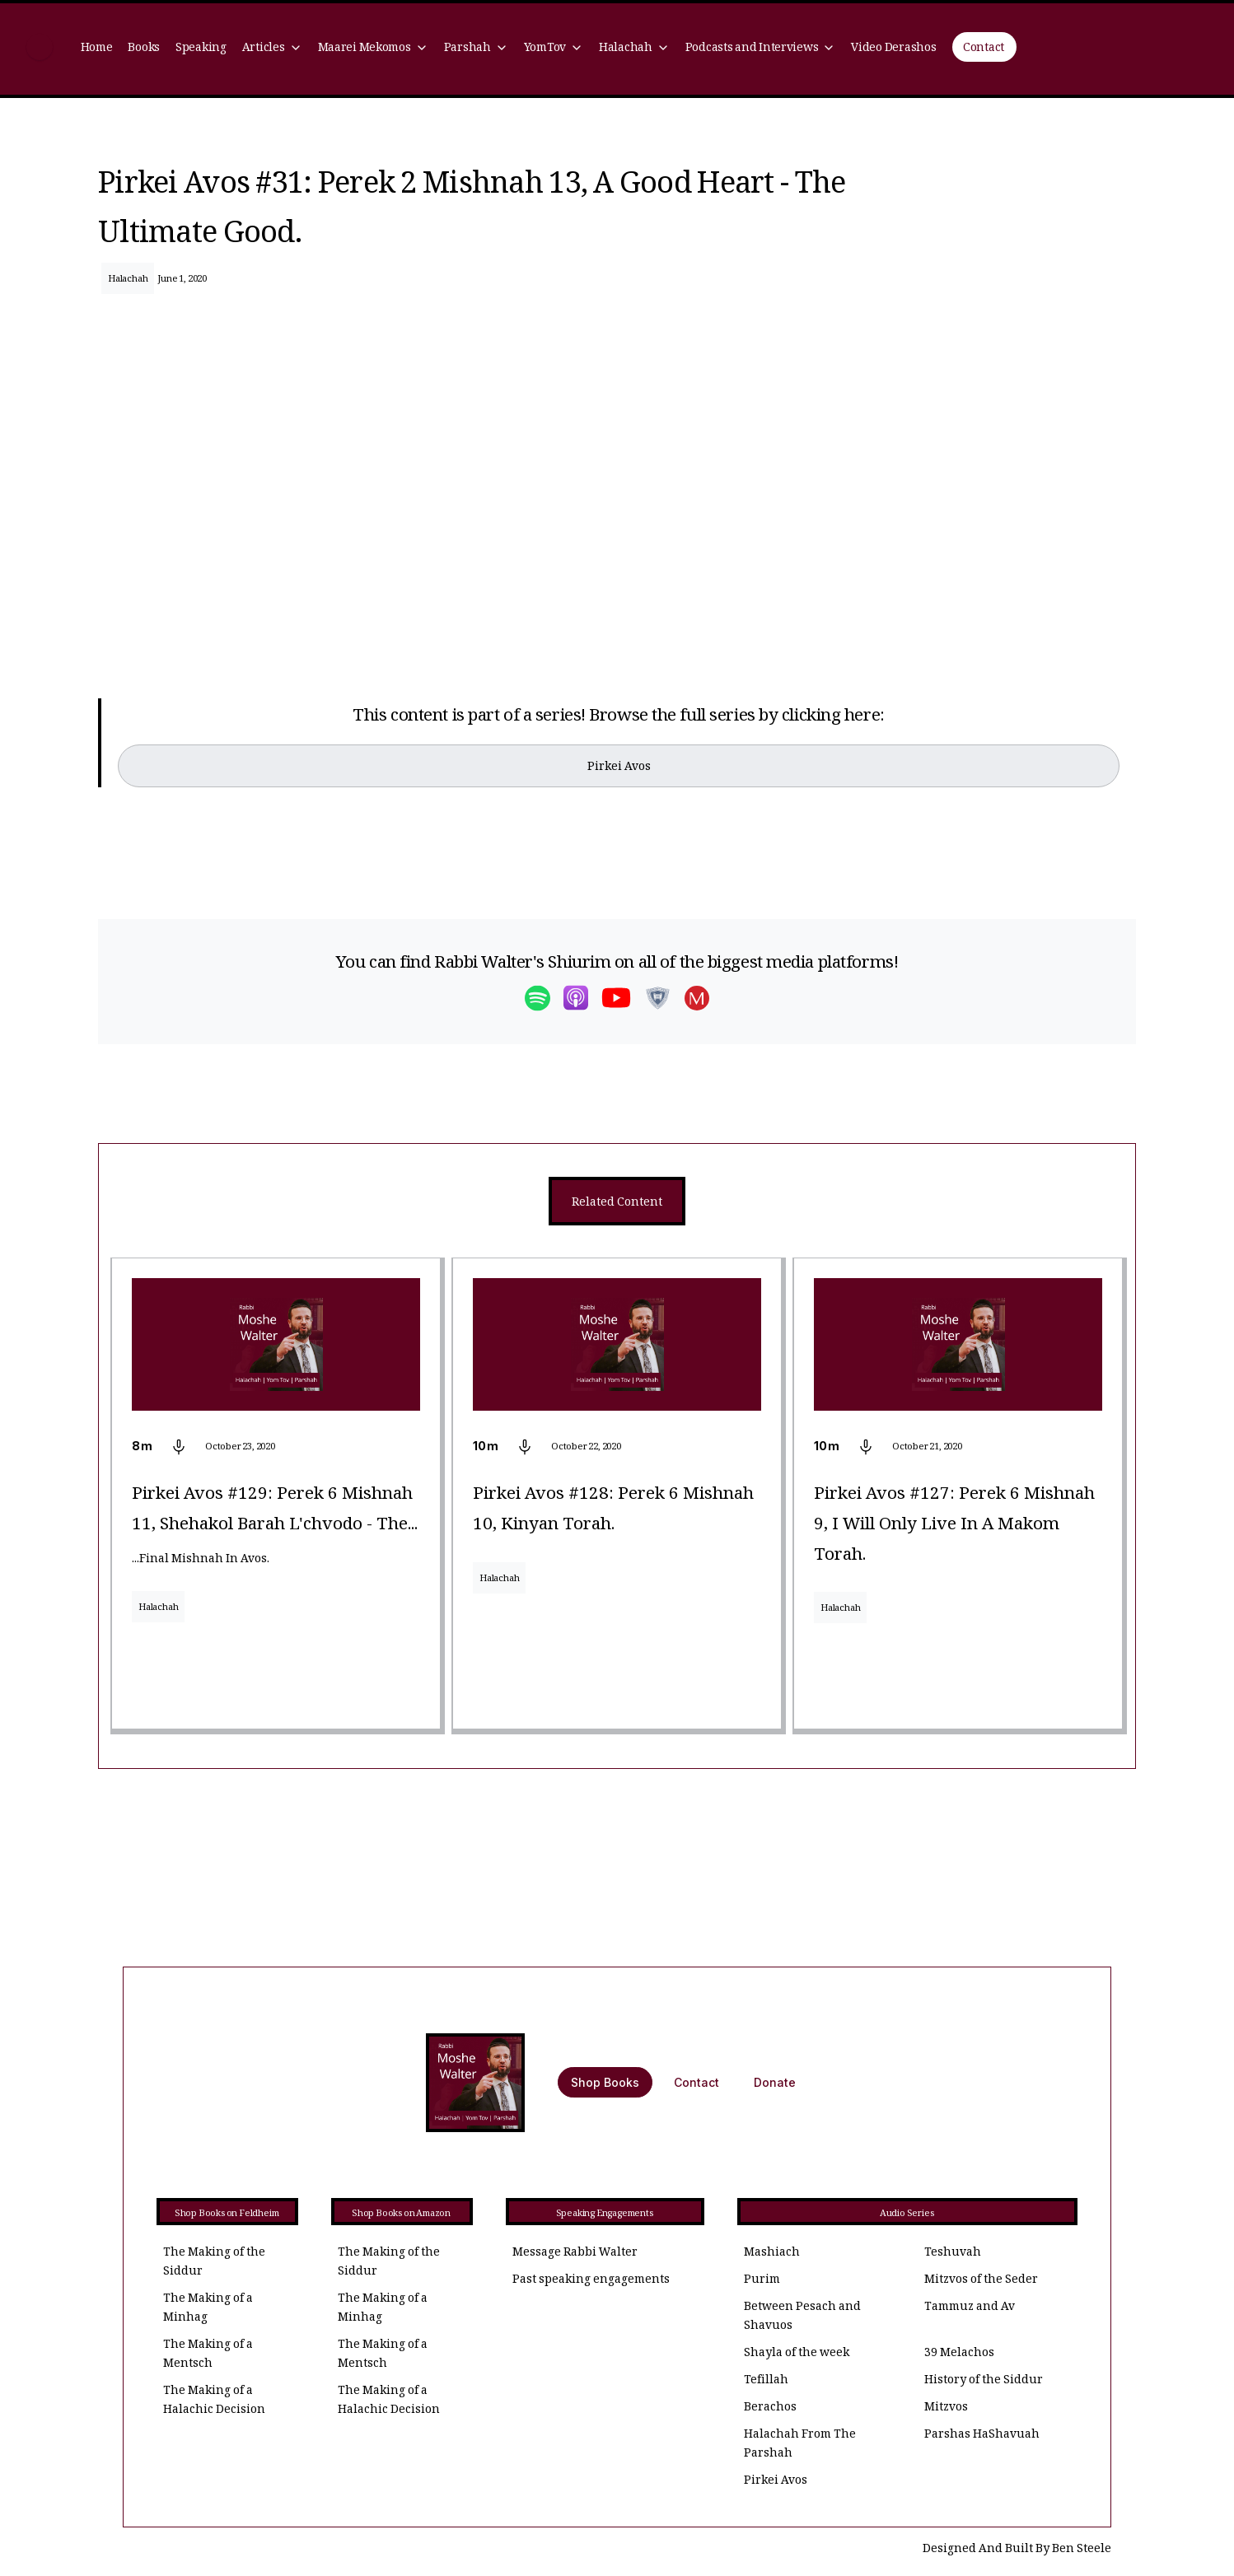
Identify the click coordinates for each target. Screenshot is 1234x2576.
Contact (983, 49)
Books (144, 49)
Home (97, 49)
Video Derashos (893, 49)
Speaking (201, 49)
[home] (39, 49)
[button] (272, 49)
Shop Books (605, 2082)
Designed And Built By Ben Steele (1017, 2550)
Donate (775, 2082)
